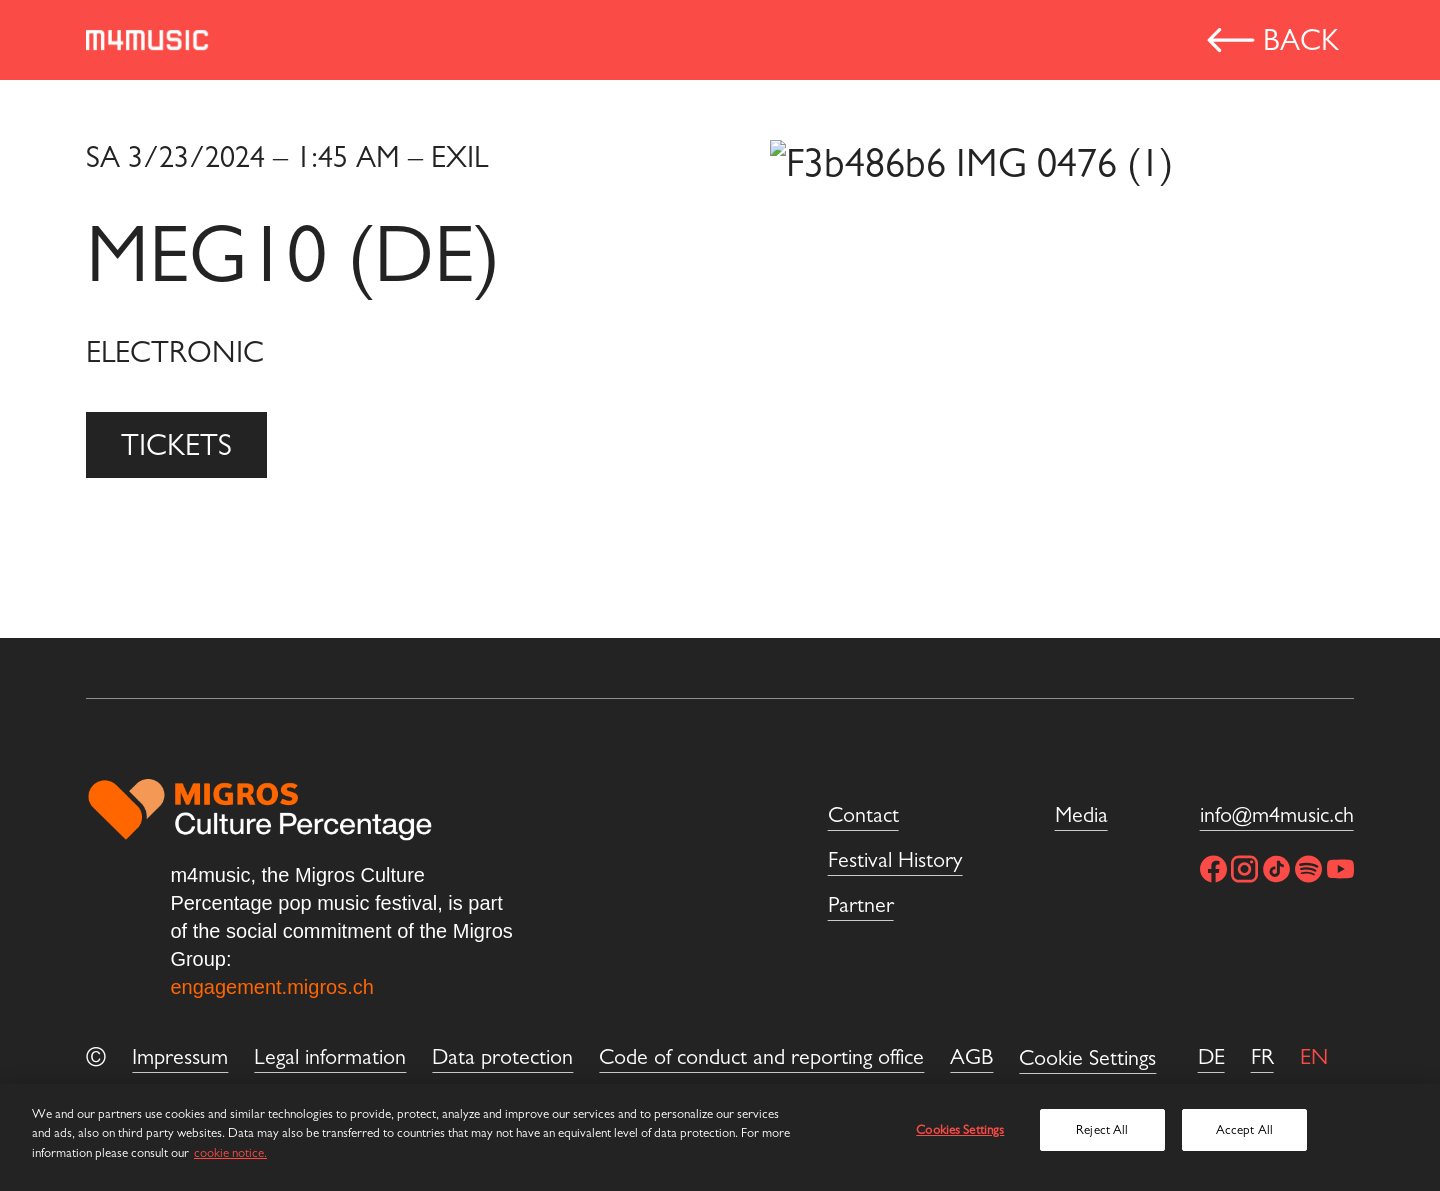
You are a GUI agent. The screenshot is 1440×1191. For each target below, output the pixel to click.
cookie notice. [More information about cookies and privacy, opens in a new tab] (230, 1152)
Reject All (1102, 1129)
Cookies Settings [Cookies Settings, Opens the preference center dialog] (960, 1129)
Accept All (1244, 1129)
